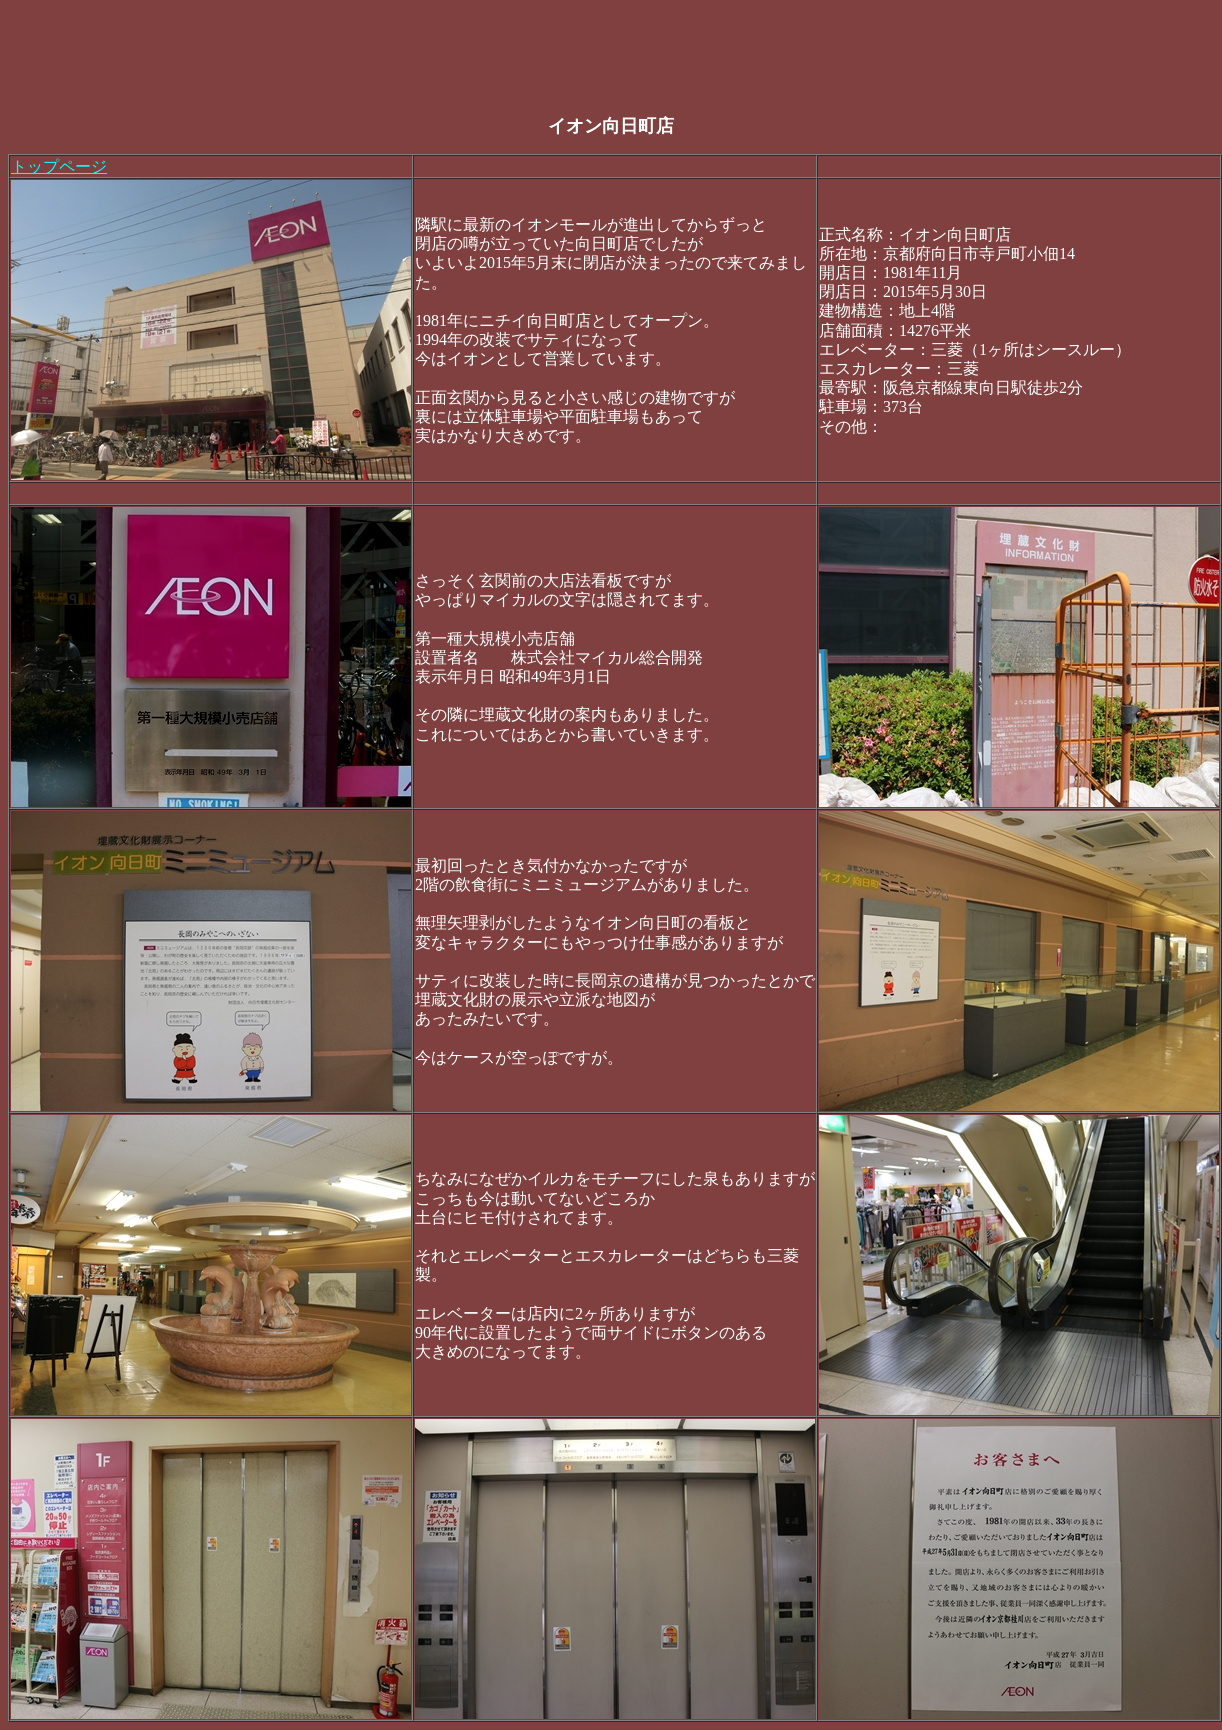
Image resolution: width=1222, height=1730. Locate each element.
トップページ (59, 166)
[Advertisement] (372, 53)
